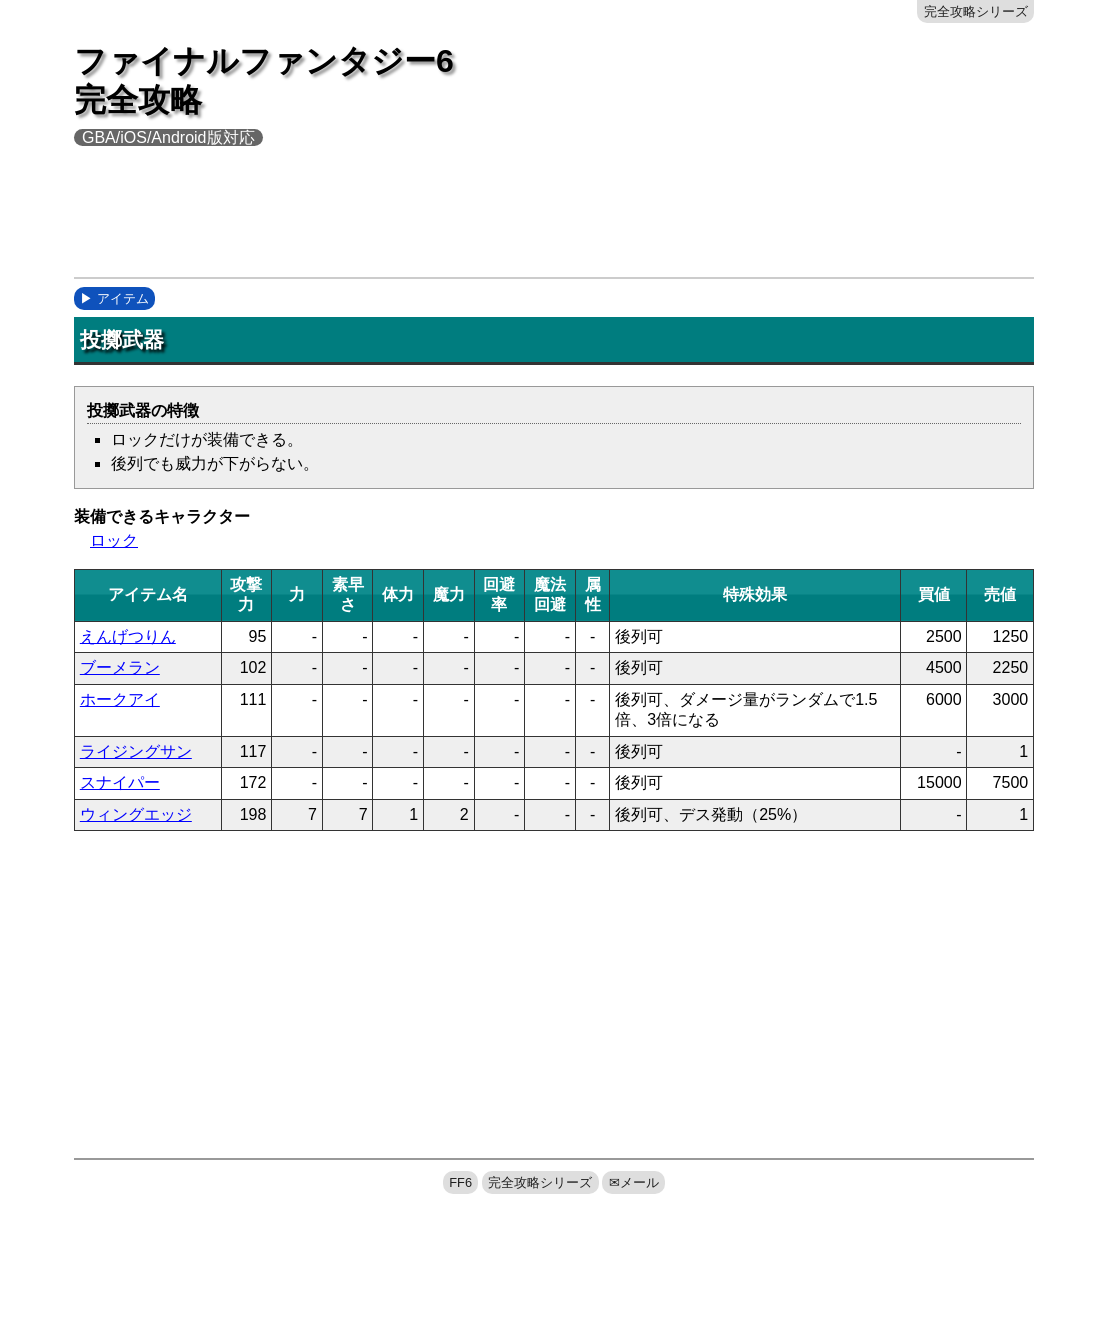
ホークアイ (120, 699)
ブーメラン (120, 667)
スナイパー (120, 782)
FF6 (460, 1182)
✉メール (634, 1182)
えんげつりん (128, 636)
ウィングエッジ (136, 814)
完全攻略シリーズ (976, 11)
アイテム (123, 298)
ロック (114, 540)
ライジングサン (136, 751)
